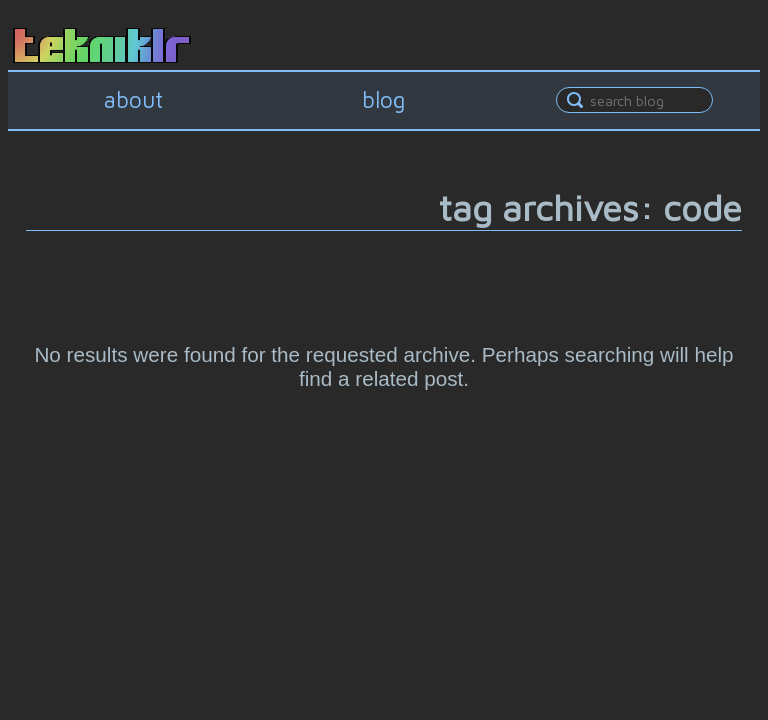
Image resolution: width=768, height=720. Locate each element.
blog (383, 99)
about (133, 99)
